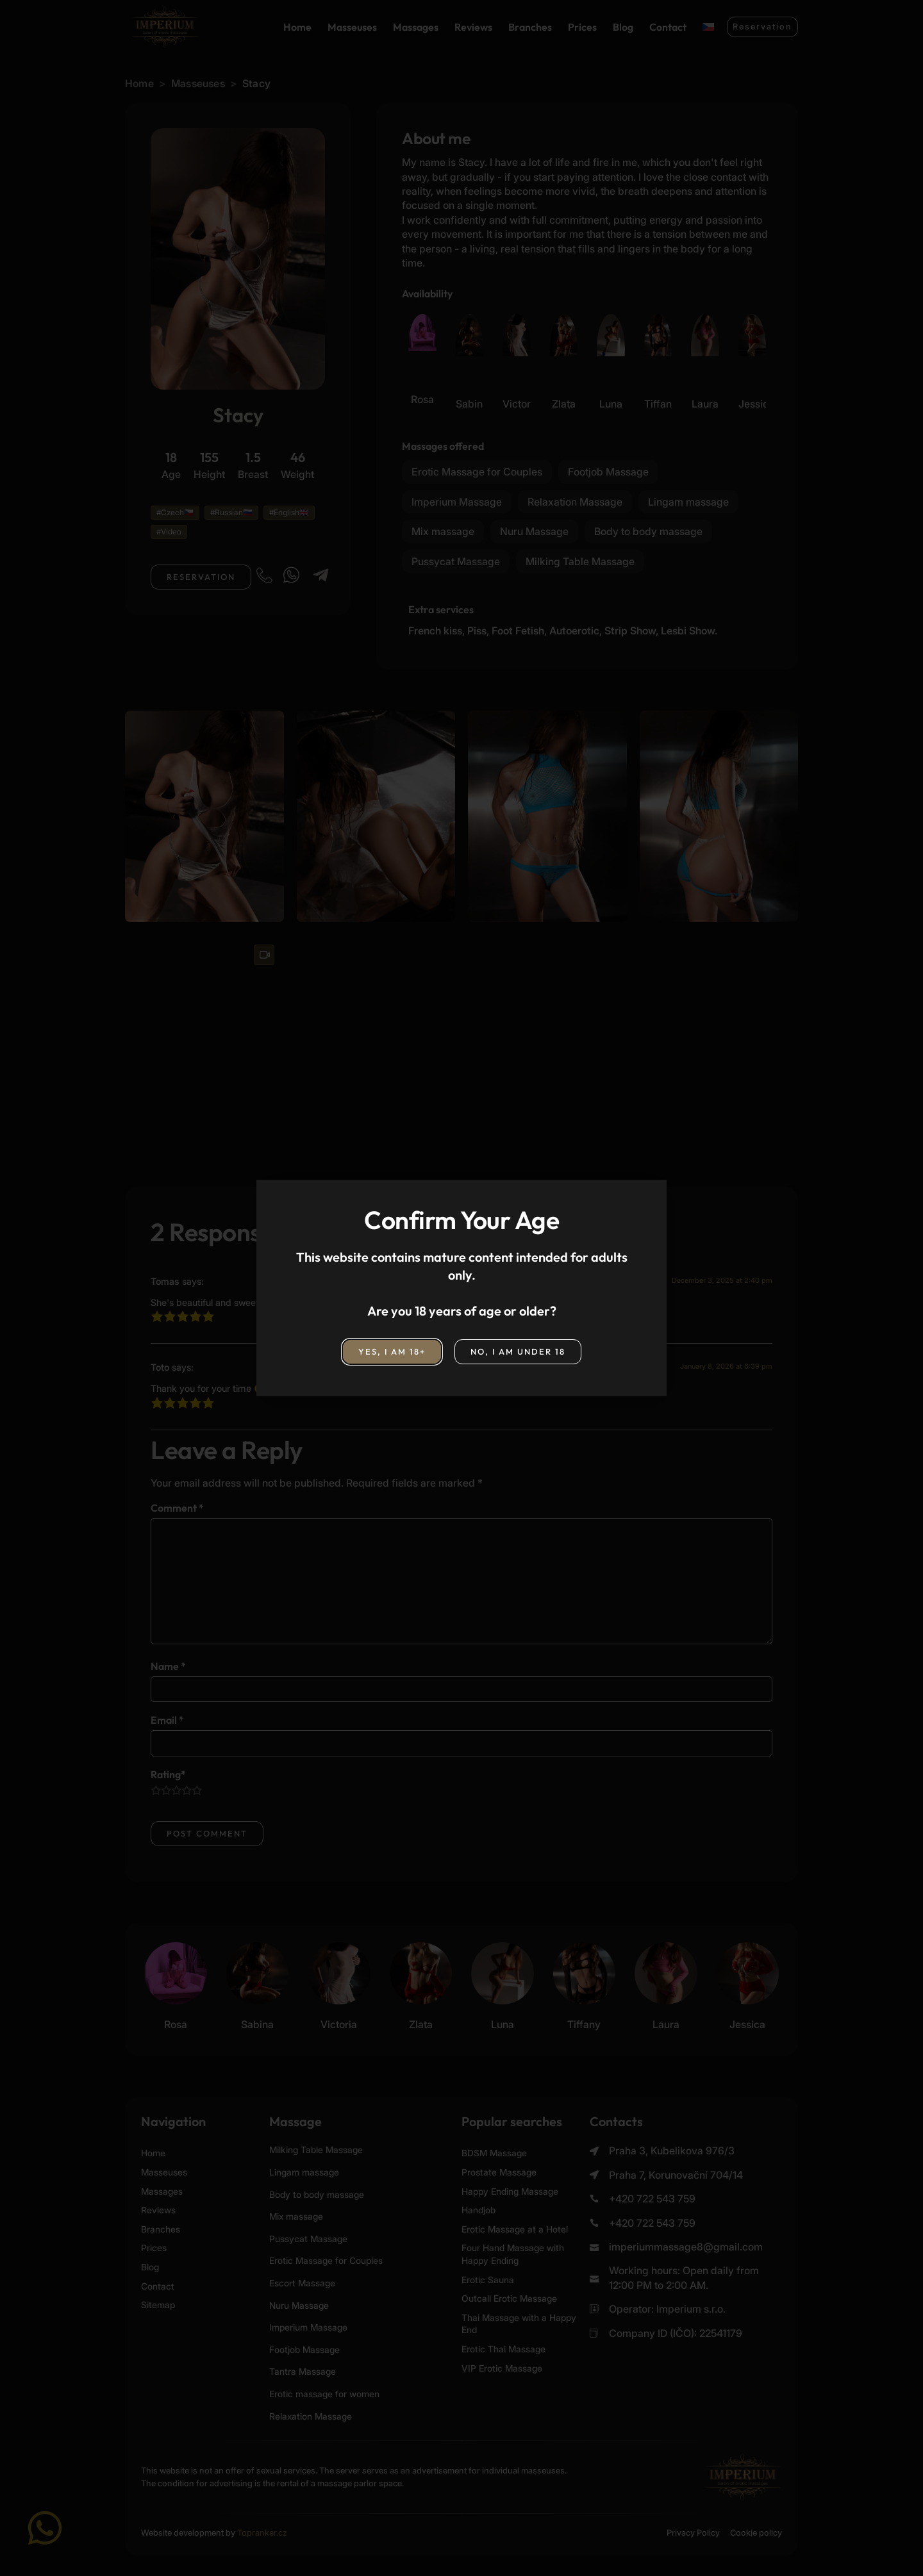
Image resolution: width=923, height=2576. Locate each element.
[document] (461, 1288)
